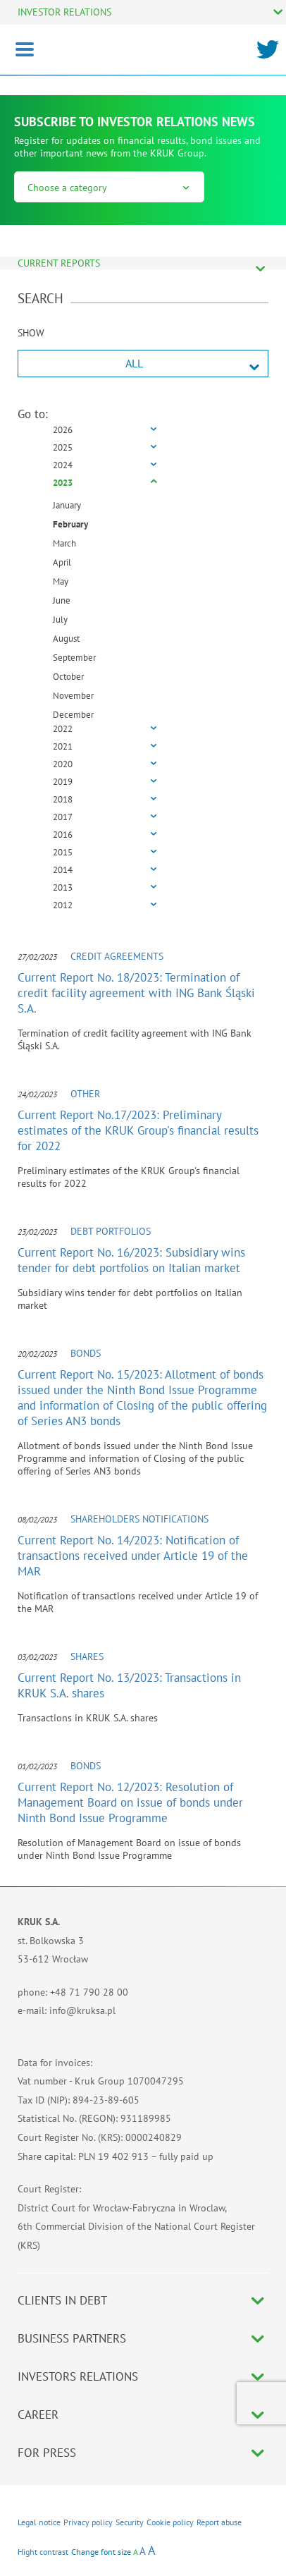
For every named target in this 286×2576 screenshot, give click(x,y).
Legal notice (39, 2522)
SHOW (31, 332)
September (74, 658)
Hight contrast (43, 2551)
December (73, 715)
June (61, 600)
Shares (87, 1656)
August (66, 639)
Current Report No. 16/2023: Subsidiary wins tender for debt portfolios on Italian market (131, 1260)
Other (85, 1093)
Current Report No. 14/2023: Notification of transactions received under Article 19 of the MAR (133, 1555)
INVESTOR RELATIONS (64, 12)
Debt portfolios (110, 1231)
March (64, 543)
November (73, 696)
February (70, 524)
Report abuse (219, 2522)
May (60, 581)
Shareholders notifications (139, 1519)
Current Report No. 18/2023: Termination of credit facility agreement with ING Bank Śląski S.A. (136, 993)
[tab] (143, 430)
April (62, 562)
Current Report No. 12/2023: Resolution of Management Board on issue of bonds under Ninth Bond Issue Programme (130, 1802)
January (67, 505)
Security (130, 2522)
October (68, 677)
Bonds (85, 1353)
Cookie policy (170, 2522)
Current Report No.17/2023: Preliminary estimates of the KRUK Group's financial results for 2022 (138, 1130)
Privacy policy (88, 2522)
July (60, 619)
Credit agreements (116, 956)
